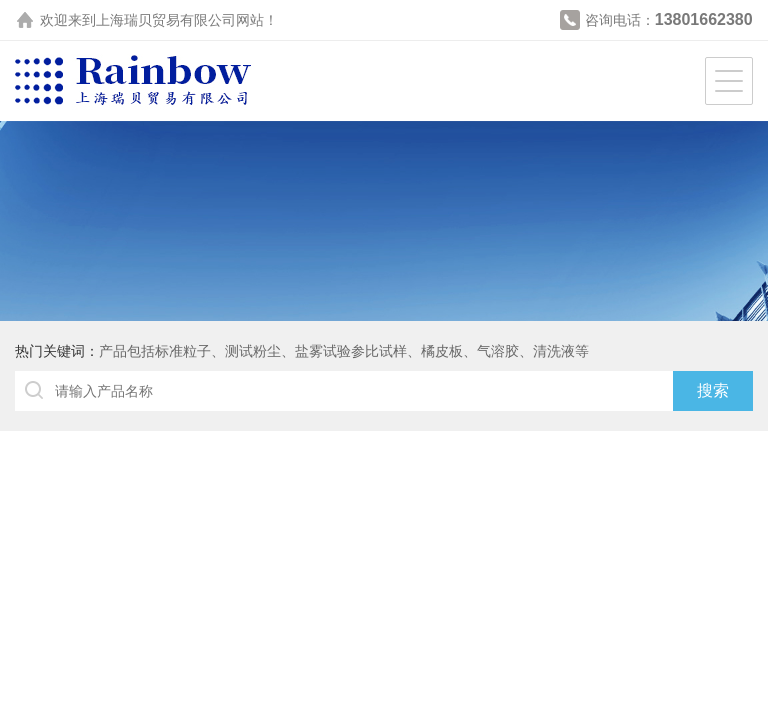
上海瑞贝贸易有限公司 (166, 20)
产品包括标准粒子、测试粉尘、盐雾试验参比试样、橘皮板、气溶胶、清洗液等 (344, 351)
